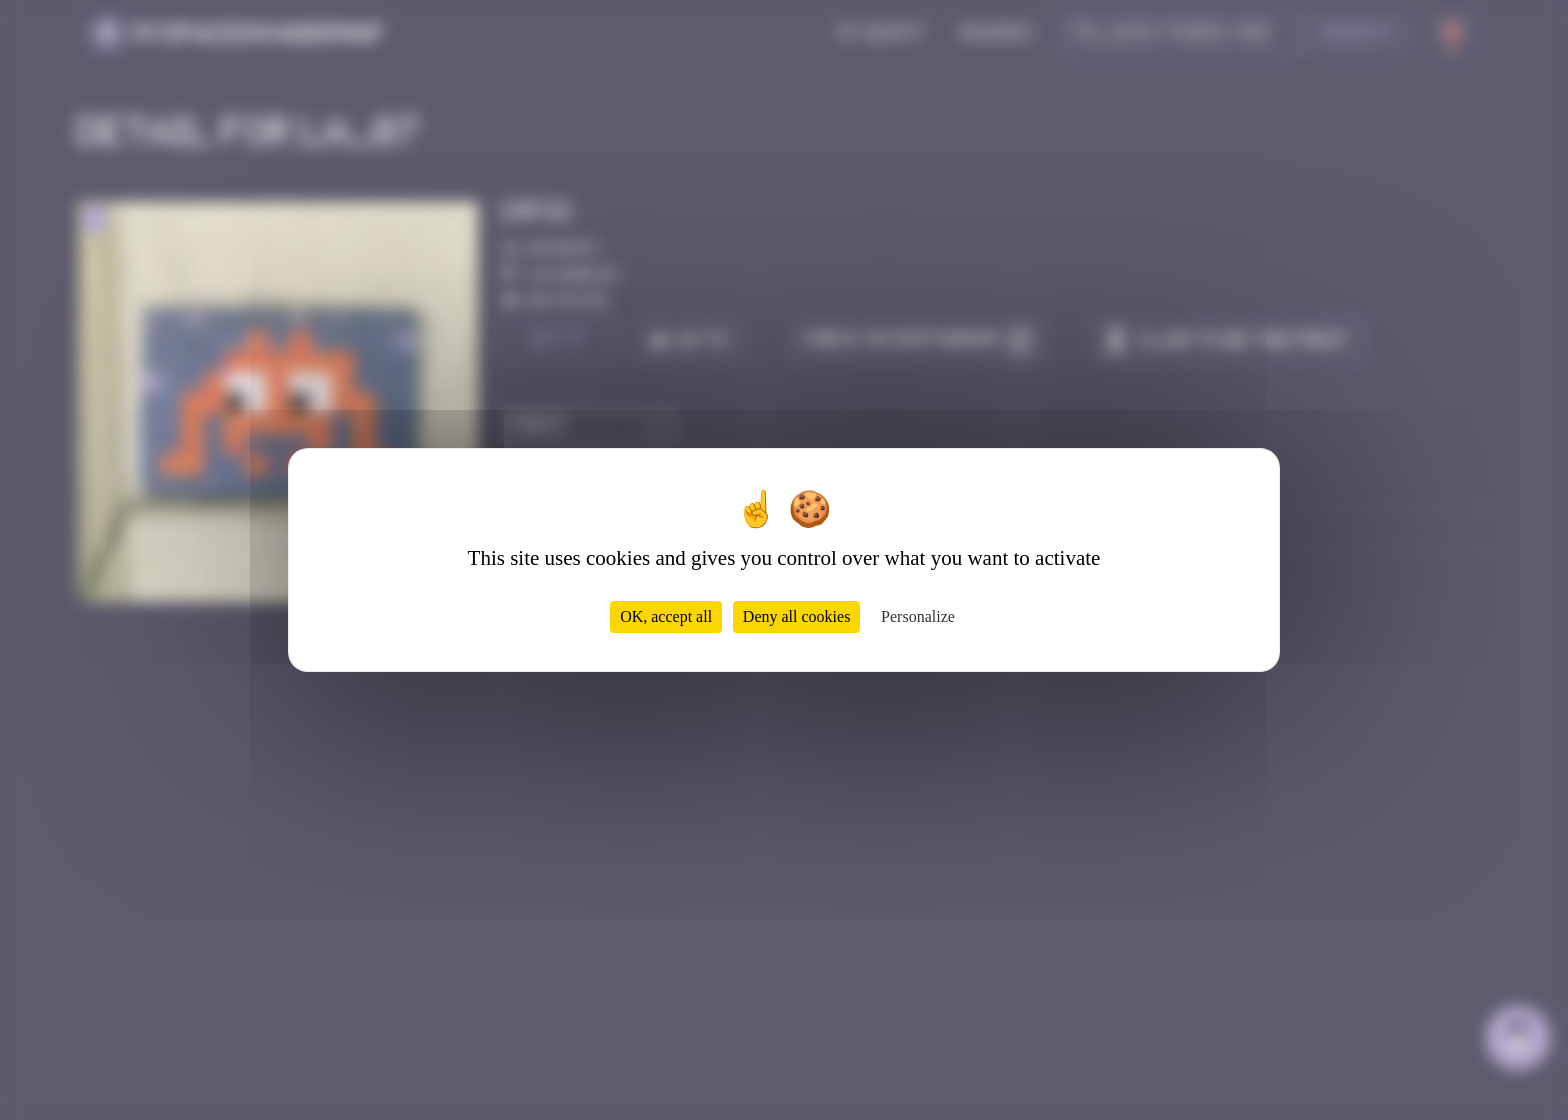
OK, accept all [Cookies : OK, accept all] (666, 616)
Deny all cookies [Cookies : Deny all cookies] (797, 616)
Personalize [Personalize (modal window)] (918, 616)
